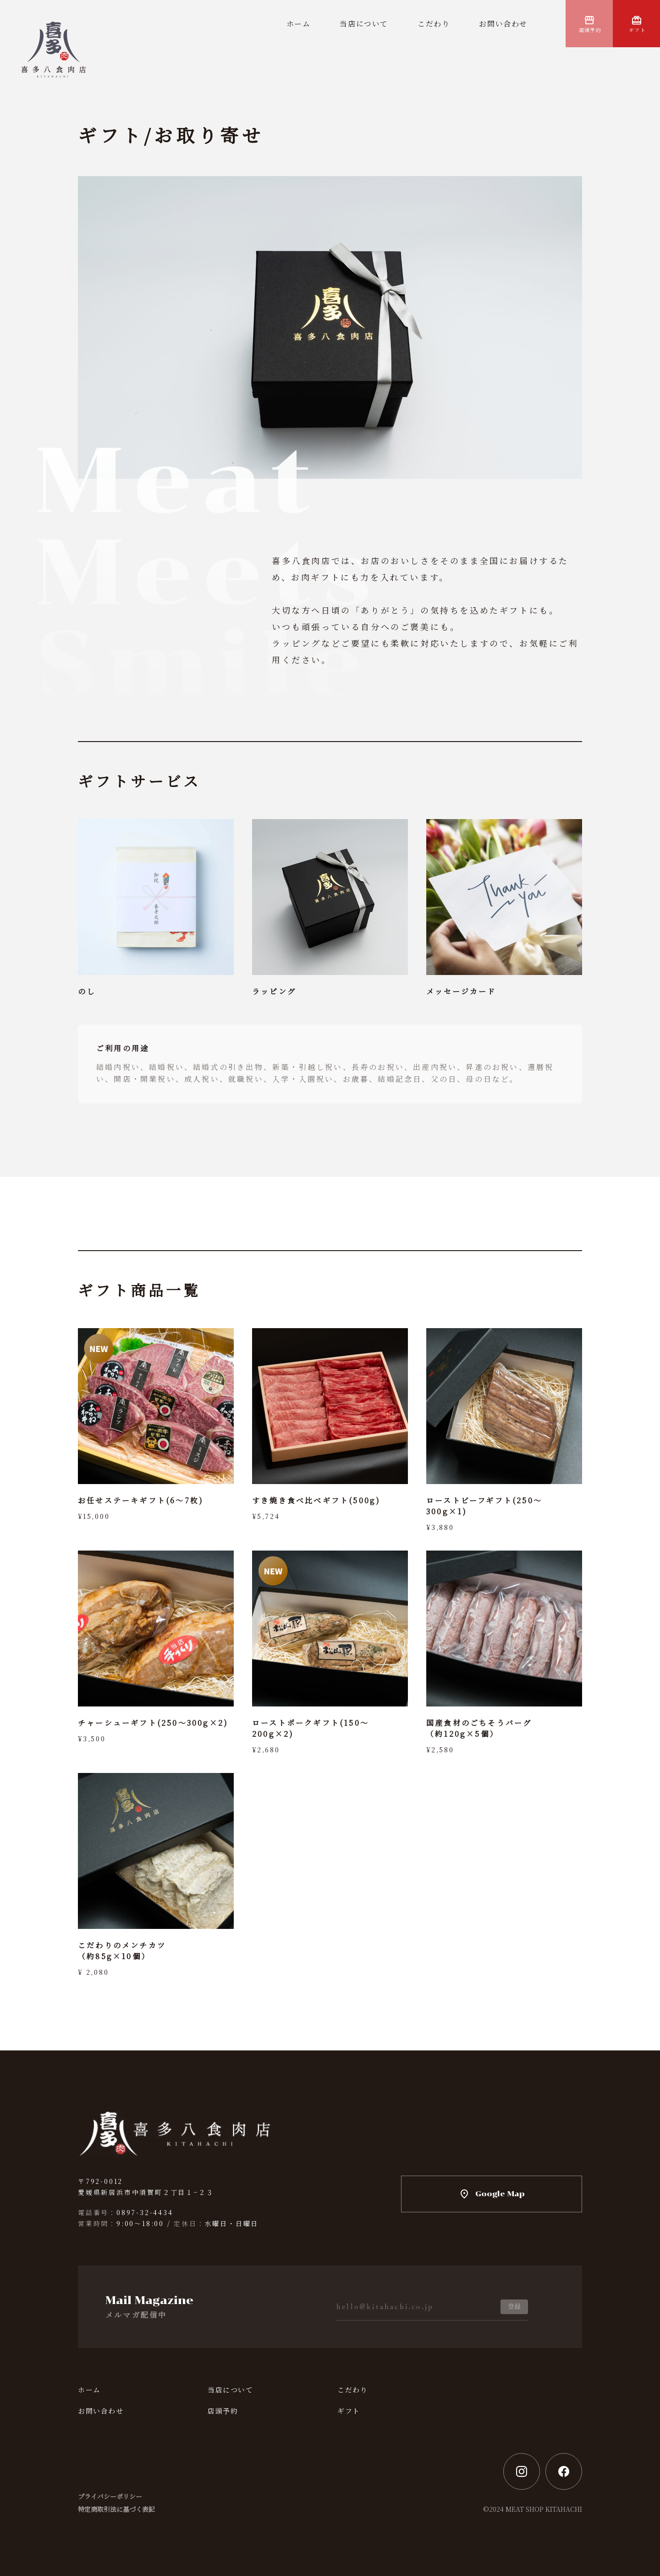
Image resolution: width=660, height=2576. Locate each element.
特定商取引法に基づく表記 (116, 2509)
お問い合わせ (503, 23)
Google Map (500, 2193)
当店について (364, 23)
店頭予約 (590, 29)
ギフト (637, 29)
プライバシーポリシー (110, 2496)
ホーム (298, 23)
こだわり (434, 23)
